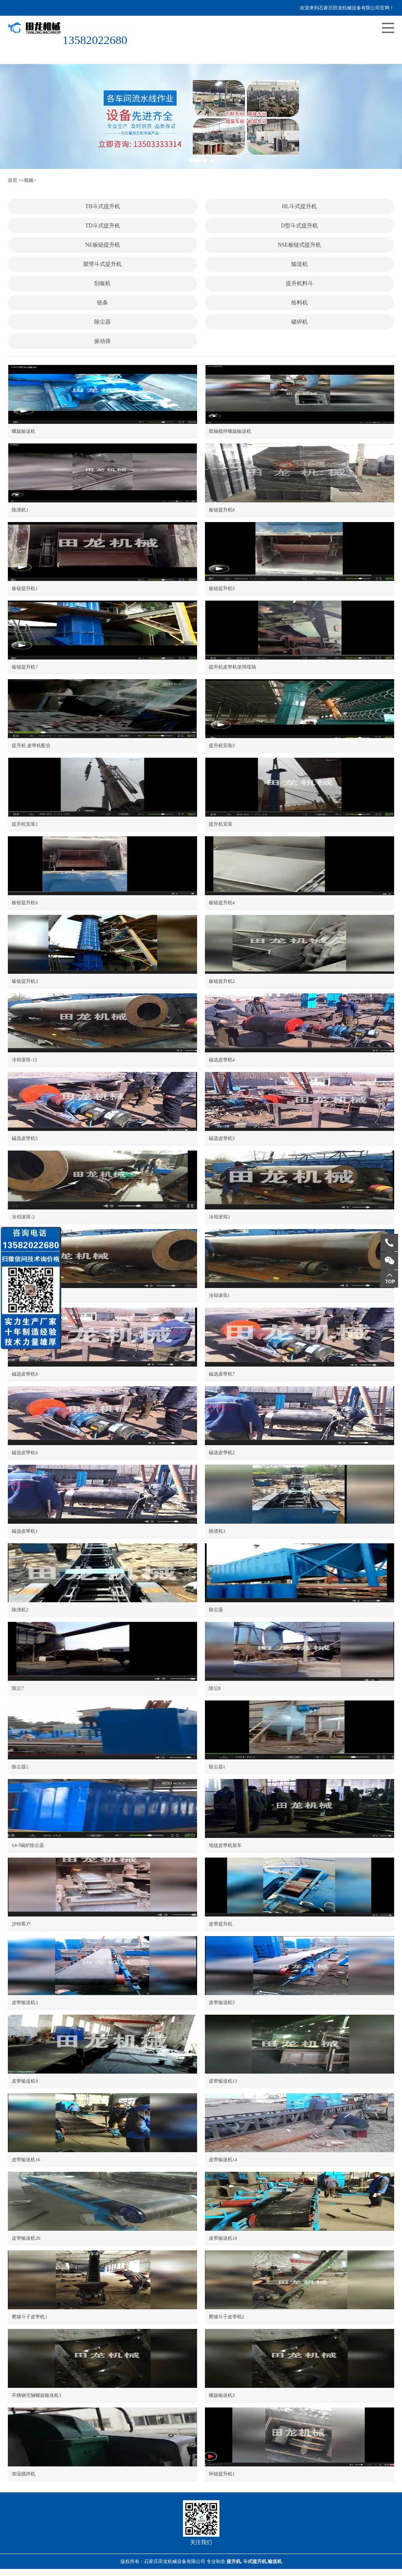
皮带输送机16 (26, 2159)
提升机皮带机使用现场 (232, 667)
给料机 (299, 303)
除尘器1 (217, 1767)
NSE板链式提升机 (299, 245)
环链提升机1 (222, 2474)
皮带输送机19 (223, 2238)
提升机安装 (220, 824)
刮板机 (102, 283)
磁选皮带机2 (222, 1452)
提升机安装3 (222, 745)
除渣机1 (20, 510)
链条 (102, 303)
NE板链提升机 (102, 245)
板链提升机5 (222, 588)
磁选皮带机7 (222, 1374)
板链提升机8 (222, 510)
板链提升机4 (222, 902)
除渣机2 (20, 1609)
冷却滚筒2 (219, 1217)
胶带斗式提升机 (102, 264)
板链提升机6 (25, 902)
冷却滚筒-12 (24, 1060)
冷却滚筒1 (219, 1295)
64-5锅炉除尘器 (28, 1845)
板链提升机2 (222, 981)
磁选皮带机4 (222, 1060)
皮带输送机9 (25, 2081)
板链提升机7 (25, 667)
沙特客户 (21, 1924)
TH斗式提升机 (102, 206)
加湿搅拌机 (23, 2474)
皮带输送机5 (222, 2002)
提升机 (234, 2561)
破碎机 (299, 322)
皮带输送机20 (26, 2238)
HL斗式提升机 (299, 206)
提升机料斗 (299, 283)
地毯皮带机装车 (225, 1845)
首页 (12, 180)
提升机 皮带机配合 (31, 745)
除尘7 (18, 1688)
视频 (28, 180)
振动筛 (102, 341)
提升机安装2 (25, 824)
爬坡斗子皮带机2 (226, 2316)
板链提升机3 (25, 981)
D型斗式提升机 (299, 226)
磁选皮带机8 (25, 1374)
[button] (195, 160)
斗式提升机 (255, 2561)
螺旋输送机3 (222, 2395)
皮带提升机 (220, 1924)
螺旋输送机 (23, 431)
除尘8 (215, 1688)
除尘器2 (20, 1767)
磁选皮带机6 (25, 1452)
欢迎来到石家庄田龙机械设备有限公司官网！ (347, 8)
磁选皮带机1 (25, 1531)
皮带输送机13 (223, 2081)
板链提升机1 (25, 588)
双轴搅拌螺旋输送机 (230, 431)
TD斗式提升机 (102, 226)
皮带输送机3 (25, 2002)
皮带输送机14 (223, 2159)
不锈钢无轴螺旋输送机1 (36, 2395)
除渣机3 (217, 1531)
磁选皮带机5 (25, 1138)
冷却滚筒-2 (23, 1217)
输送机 (299, 264)
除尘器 (102, 322)
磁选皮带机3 (222, 1138)
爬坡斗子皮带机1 (29, 2316)
